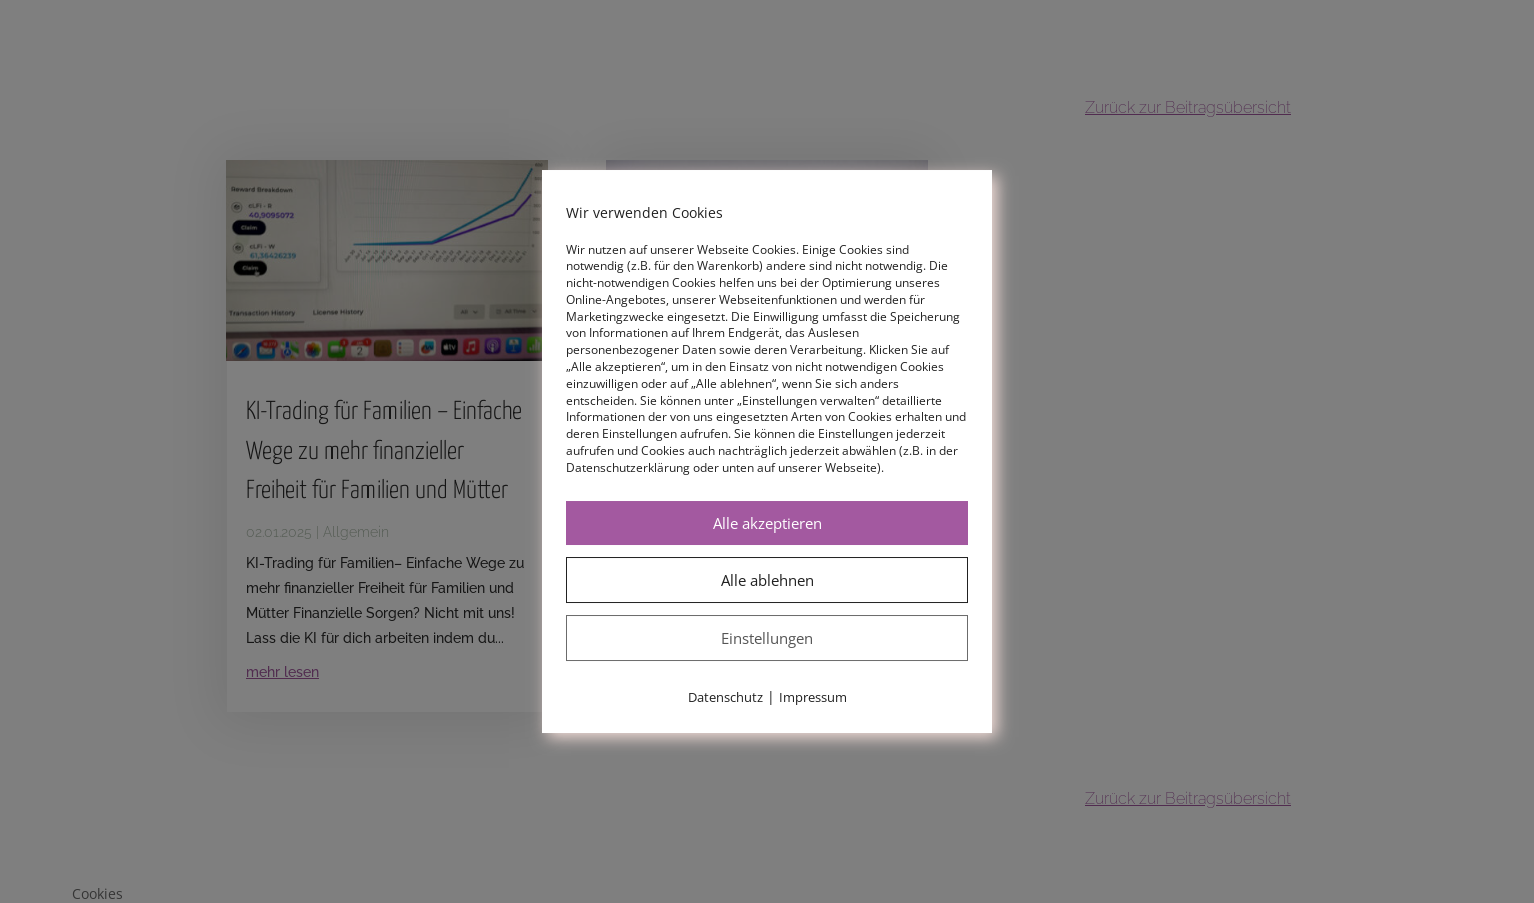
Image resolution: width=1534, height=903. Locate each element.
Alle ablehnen (767, 580)
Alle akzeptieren (767, 523)
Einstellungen (767, 638)
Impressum (813, 697)
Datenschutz (725, 697)
